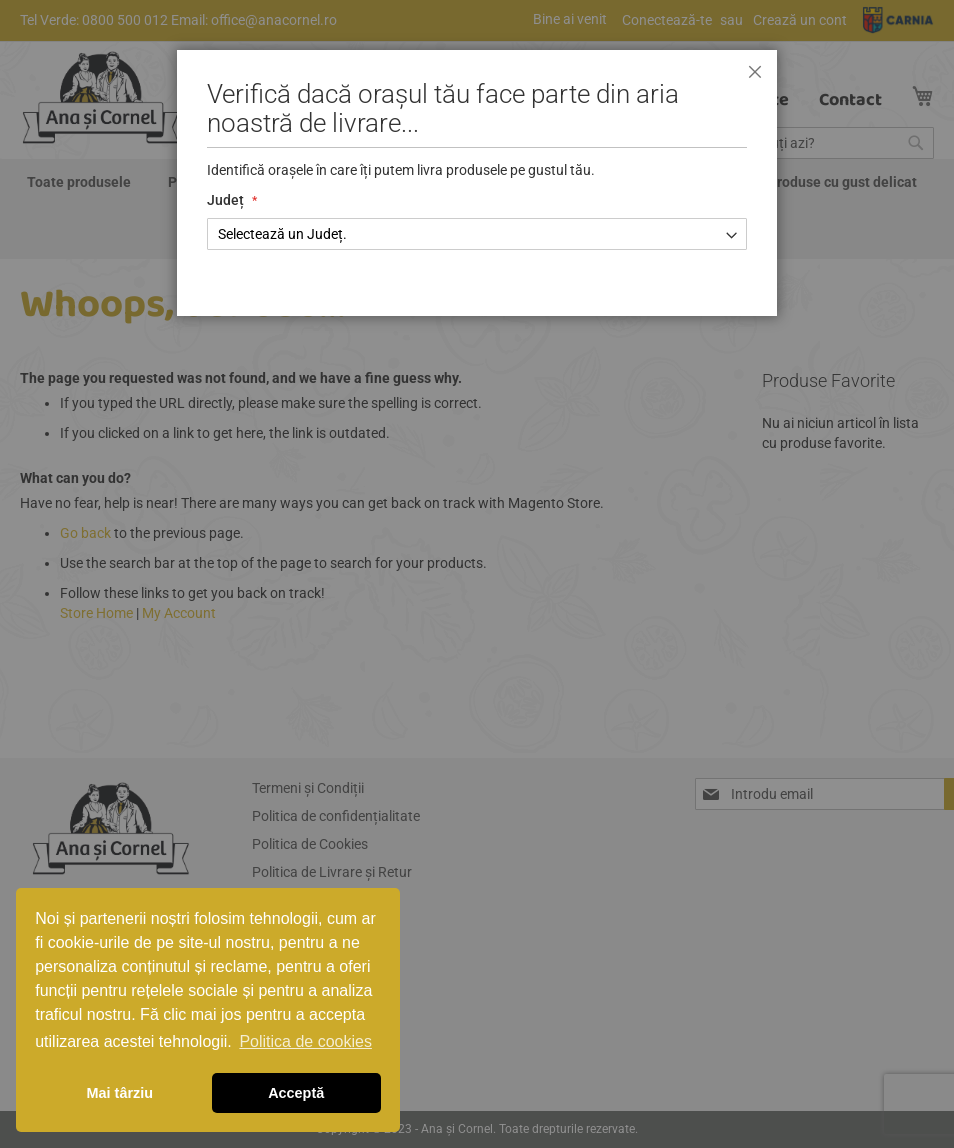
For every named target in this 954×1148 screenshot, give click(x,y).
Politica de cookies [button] (305, 1041)
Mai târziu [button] (120, 1093)
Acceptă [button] (296, 1093)
